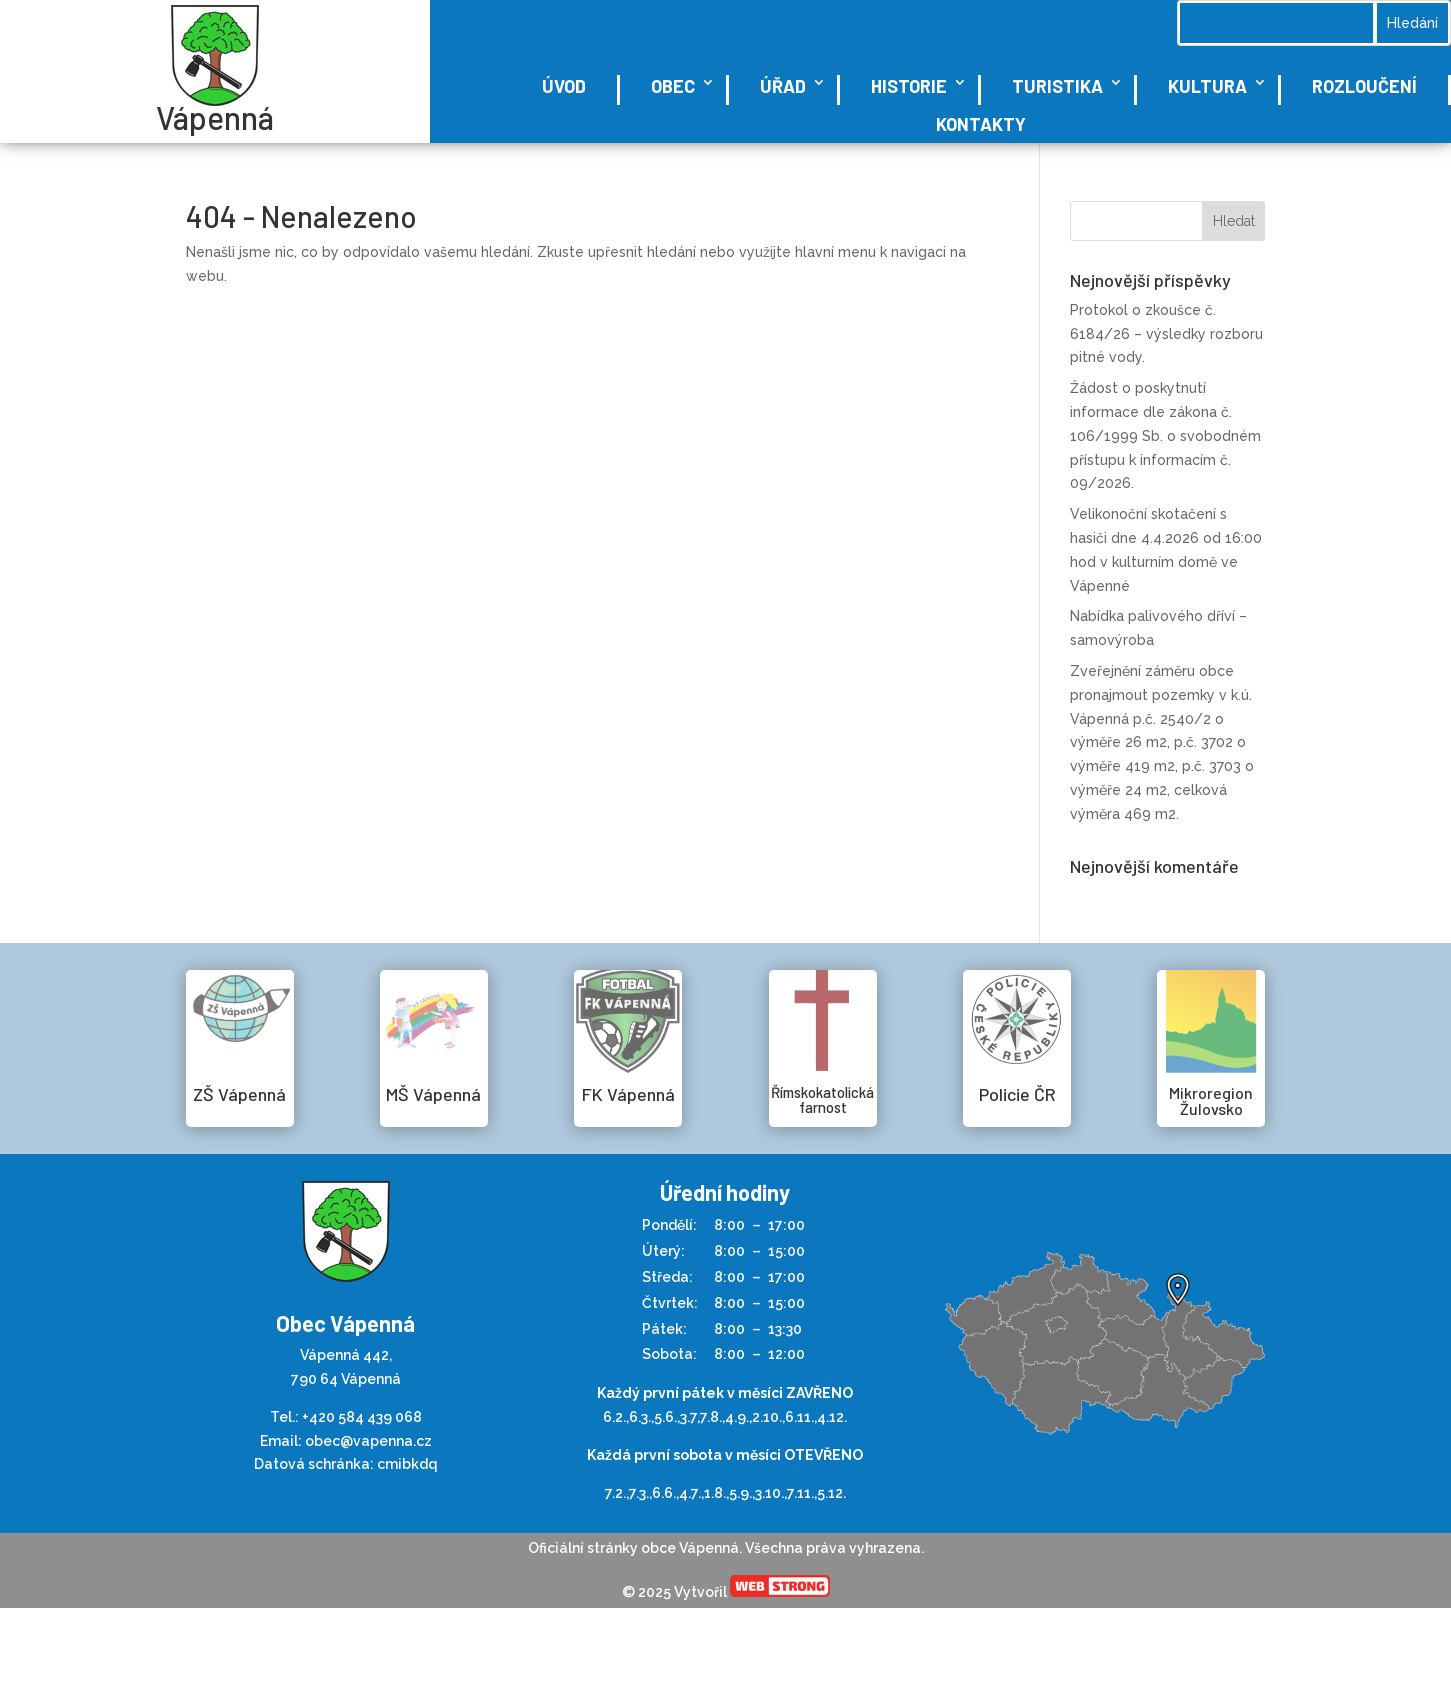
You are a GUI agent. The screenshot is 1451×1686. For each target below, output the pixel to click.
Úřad (783, 86)
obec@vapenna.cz (368, 1441)
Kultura (1207, 86)
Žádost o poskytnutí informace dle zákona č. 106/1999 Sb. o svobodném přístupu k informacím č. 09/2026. (1165, 435)
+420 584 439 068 (362, 1417)
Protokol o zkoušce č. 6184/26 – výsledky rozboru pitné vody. (1166, 334)
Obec (673, 86)
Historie (909, 86)
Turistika (1057, 86)
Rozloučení (1364, 86)
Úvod (564, 86)
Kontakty (981, 124)
